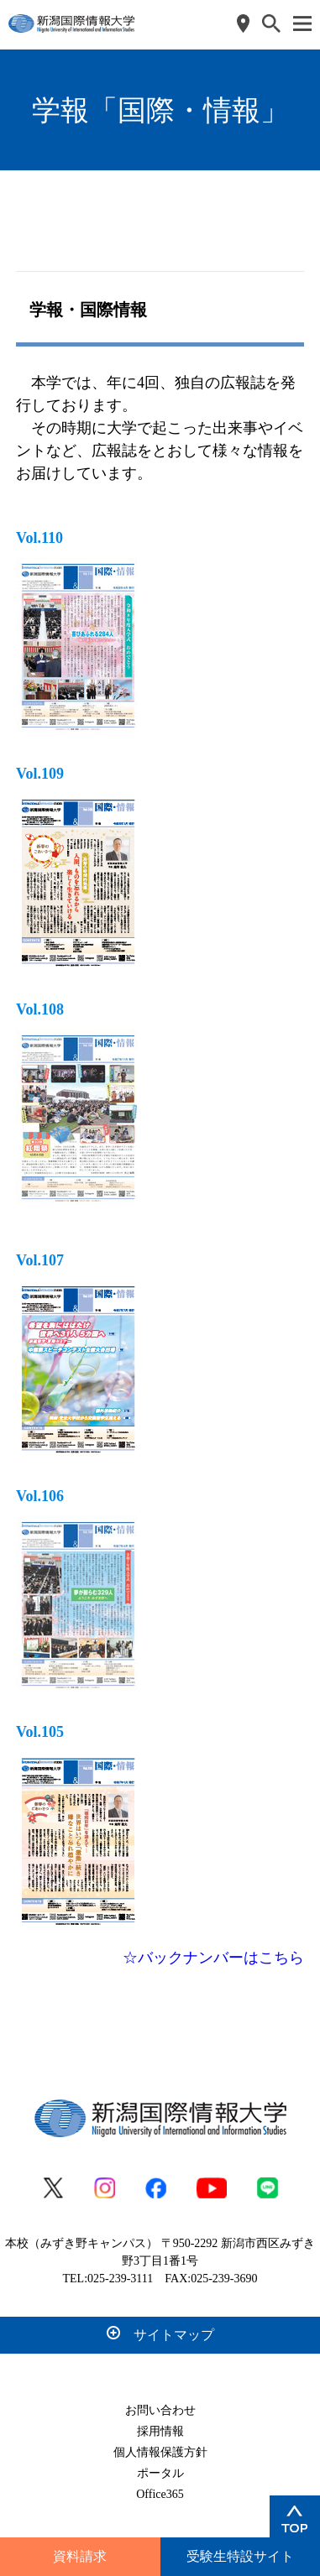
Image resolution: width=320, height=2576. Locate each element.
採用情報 (160, 2431)
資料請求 (80, 2556)
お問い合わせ (160, 2410)
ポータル (160, 2473)
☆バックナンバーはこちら (213, 1957)
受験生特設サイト (240, 2556)
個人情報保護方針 (160, 2452)
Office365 (160, 2494)
